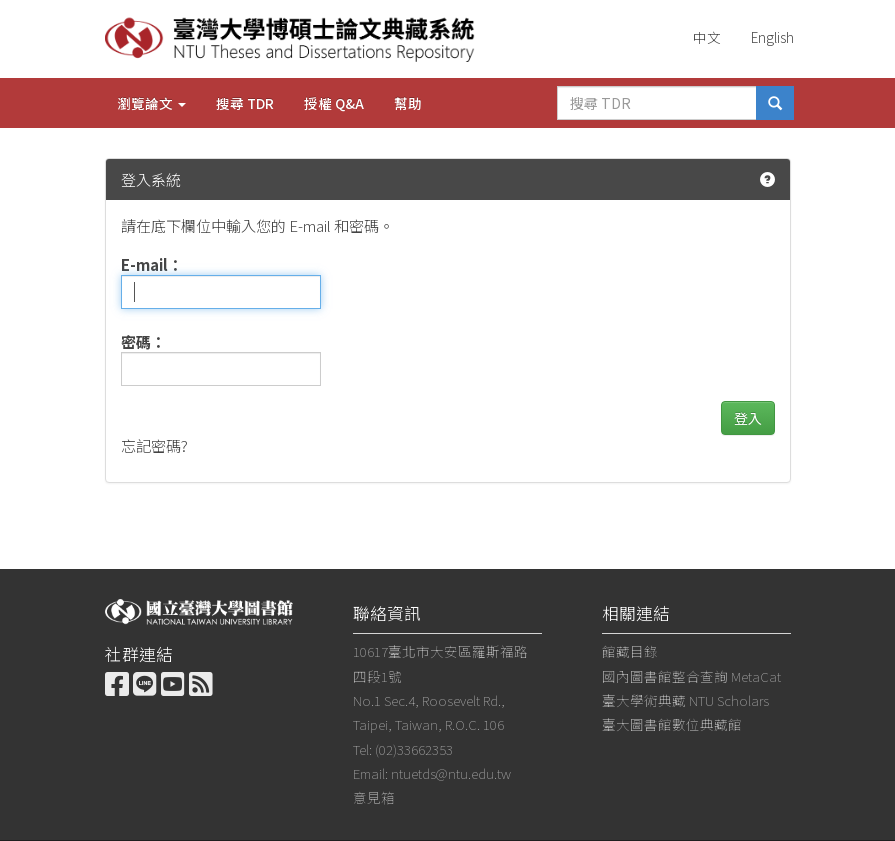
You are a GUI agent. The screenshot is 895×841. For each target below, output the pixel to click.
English (772, 37)
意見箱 (374, 797)
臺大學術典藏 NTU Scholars (685, 700)
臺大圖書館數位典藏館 (672, 724)
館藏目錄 (630, 651)
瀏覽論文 (151, 103)
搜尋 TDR (245, 103)
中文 (707, 37)
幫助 (408, 103)
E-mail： (152, 264)
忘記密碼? (154, 445)
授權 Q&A (334, 103)
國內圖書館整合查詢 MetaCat (691, 676)
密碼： (143, 341)
